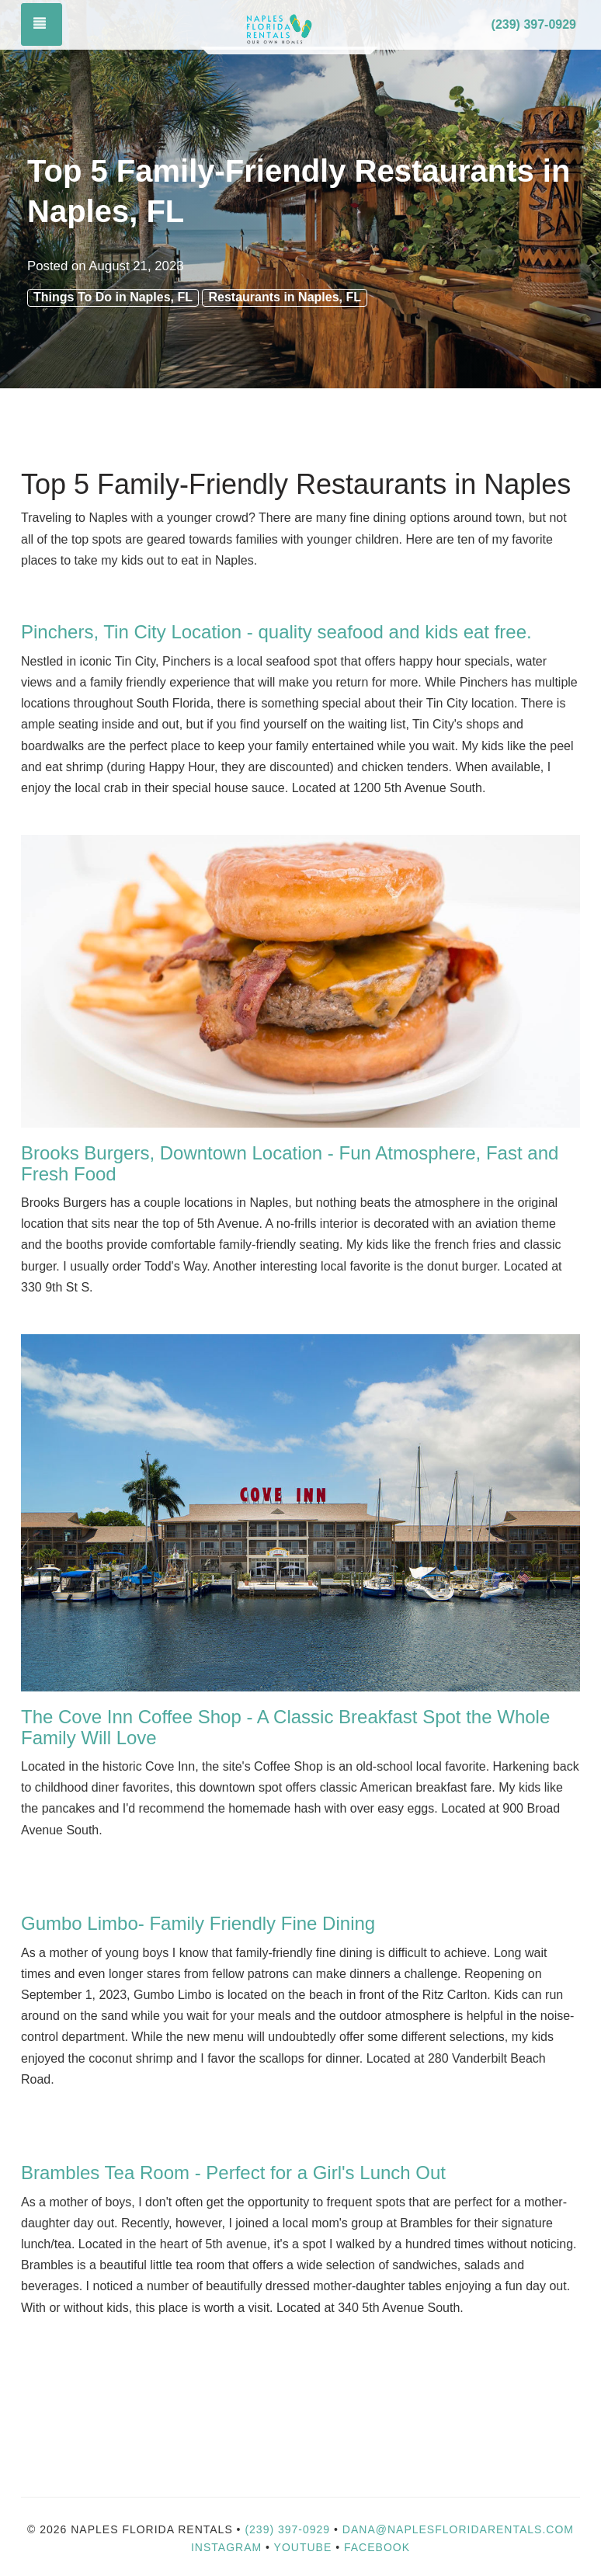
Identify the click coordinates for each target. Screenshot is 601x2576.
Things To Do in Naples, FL (113, 297)
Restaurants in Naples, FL (284, 297)
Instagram (226, 2547)
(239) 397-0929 (534, 24)
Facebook (377, 2547)
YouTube (305, 2547)
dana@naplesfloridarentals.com (458, 2529)
